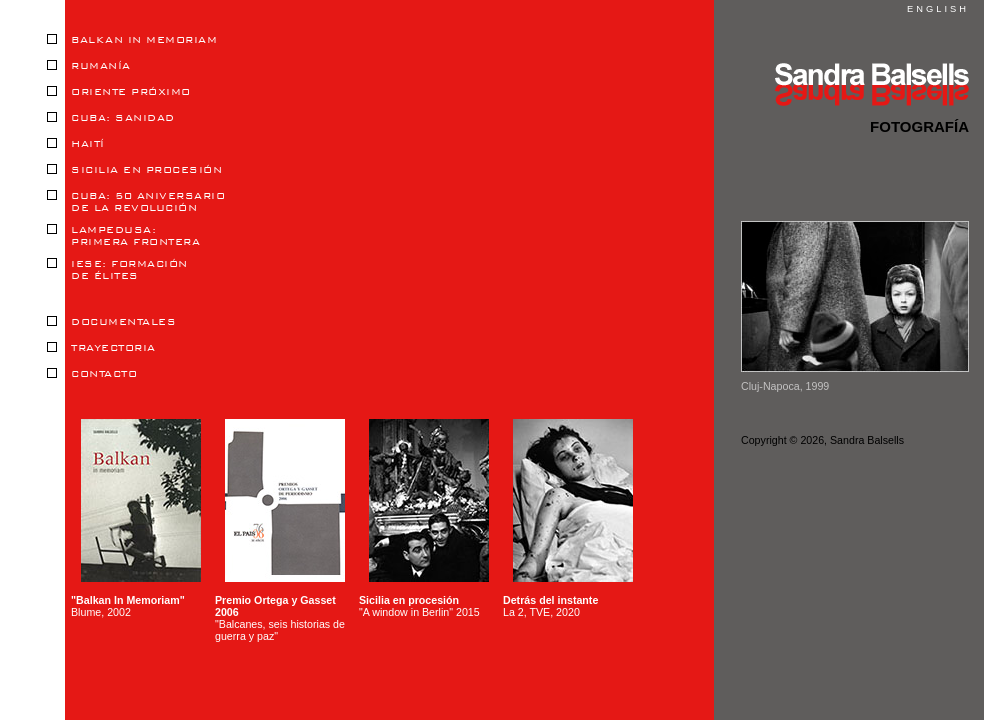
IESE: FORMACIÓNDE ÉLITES (117, 270)
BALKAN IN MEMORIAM (132, 40)
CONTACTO (92, 374)
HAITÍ (76, 144)
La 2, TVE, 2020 (568, 518)
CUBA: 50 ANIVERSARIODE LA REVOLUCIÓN (136, 202)
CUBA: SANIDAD (111, 118)
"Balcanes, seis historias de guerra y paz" (280, 530)
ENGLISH (938, 9)
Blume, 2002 (136, 518)
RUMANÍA (89, 66)
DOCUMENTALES (111, 322)
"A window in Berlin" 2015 (424, 518)
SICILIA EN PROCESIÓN (134, 170)
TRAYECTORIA (101, 348)
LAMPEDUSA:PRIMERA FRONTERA (123, 236)
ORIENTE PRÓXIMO (119, 92)
